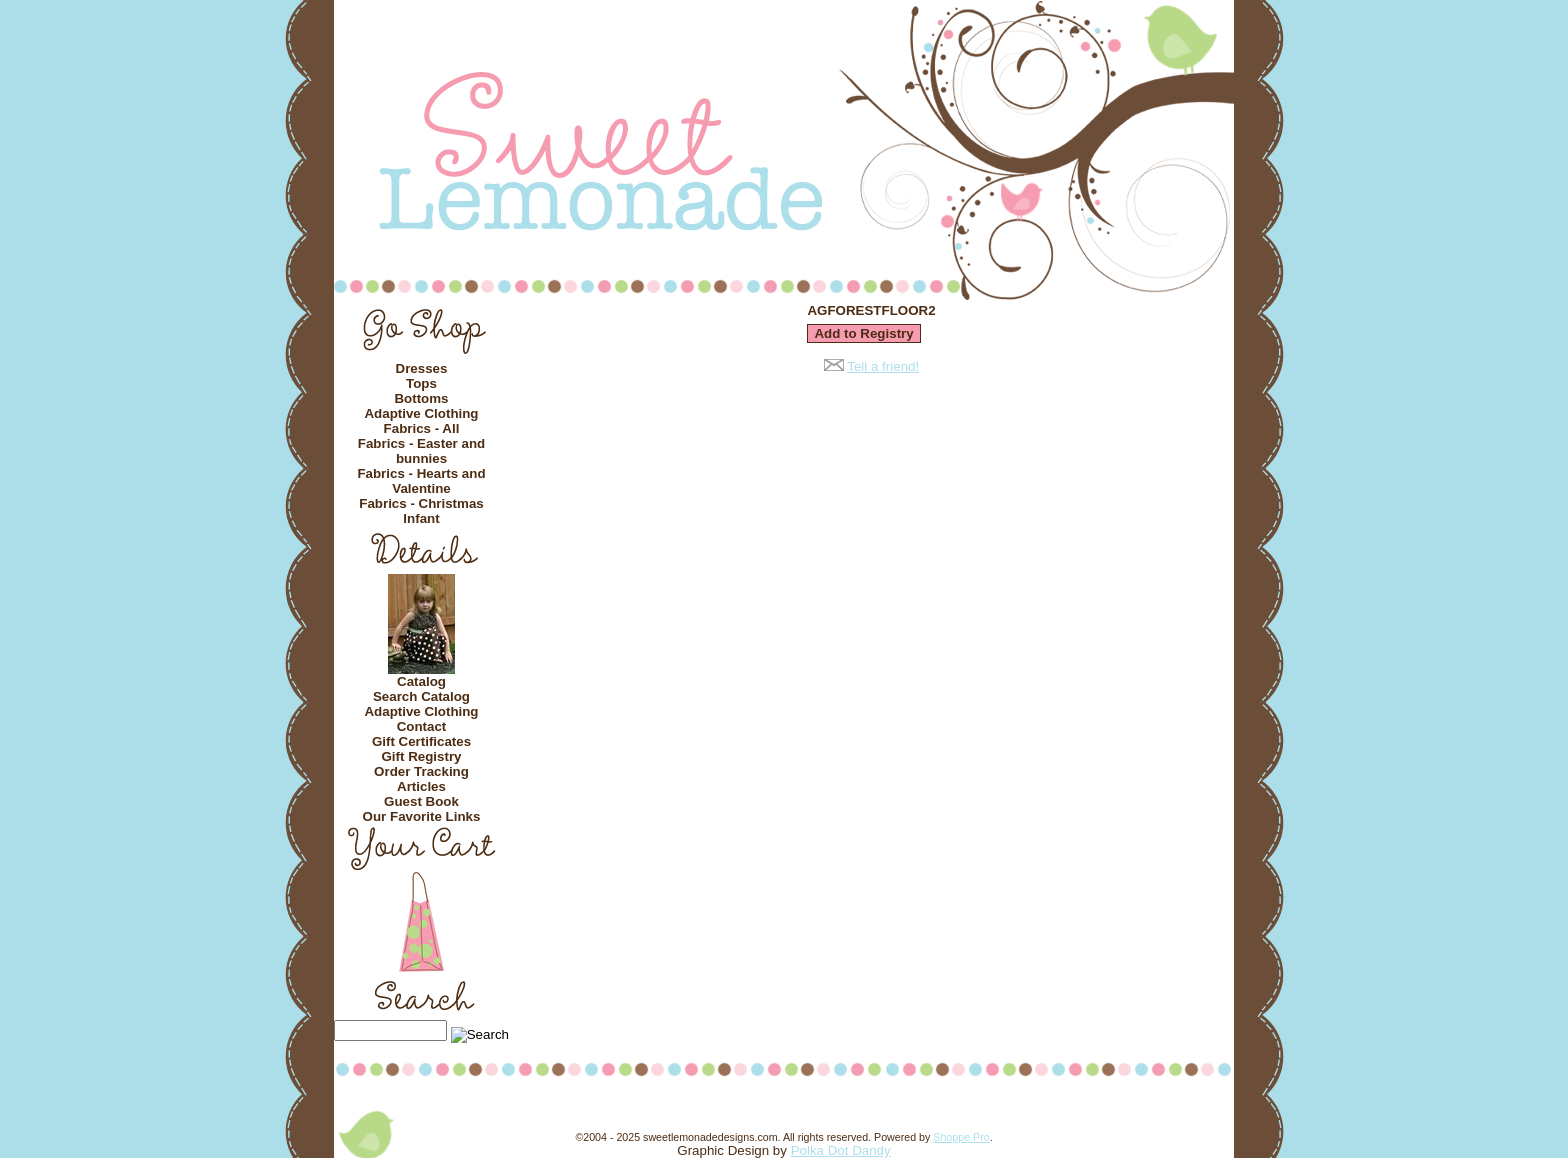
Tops (421, 383)
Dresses (422, 368)
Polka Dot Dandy (841, 1150)
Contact (422, 726)
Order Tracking (421, 771)
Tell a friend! (883, 366)
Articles (421, 786)
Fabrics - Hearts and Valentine (421, 481)
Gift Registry (422, 756)
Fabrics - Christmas (421, 503)
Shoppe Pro (961, 1137)
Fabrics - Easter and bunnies (421, 451)
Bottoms (421, 398)
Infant (421, 518)
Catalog (421, 681)
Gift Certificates (421, 741)
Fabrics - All (422, 428)
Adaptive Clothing (421, 413)
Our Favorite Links (422, 816)
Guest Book (421, 801)
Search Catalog (421, 696)
